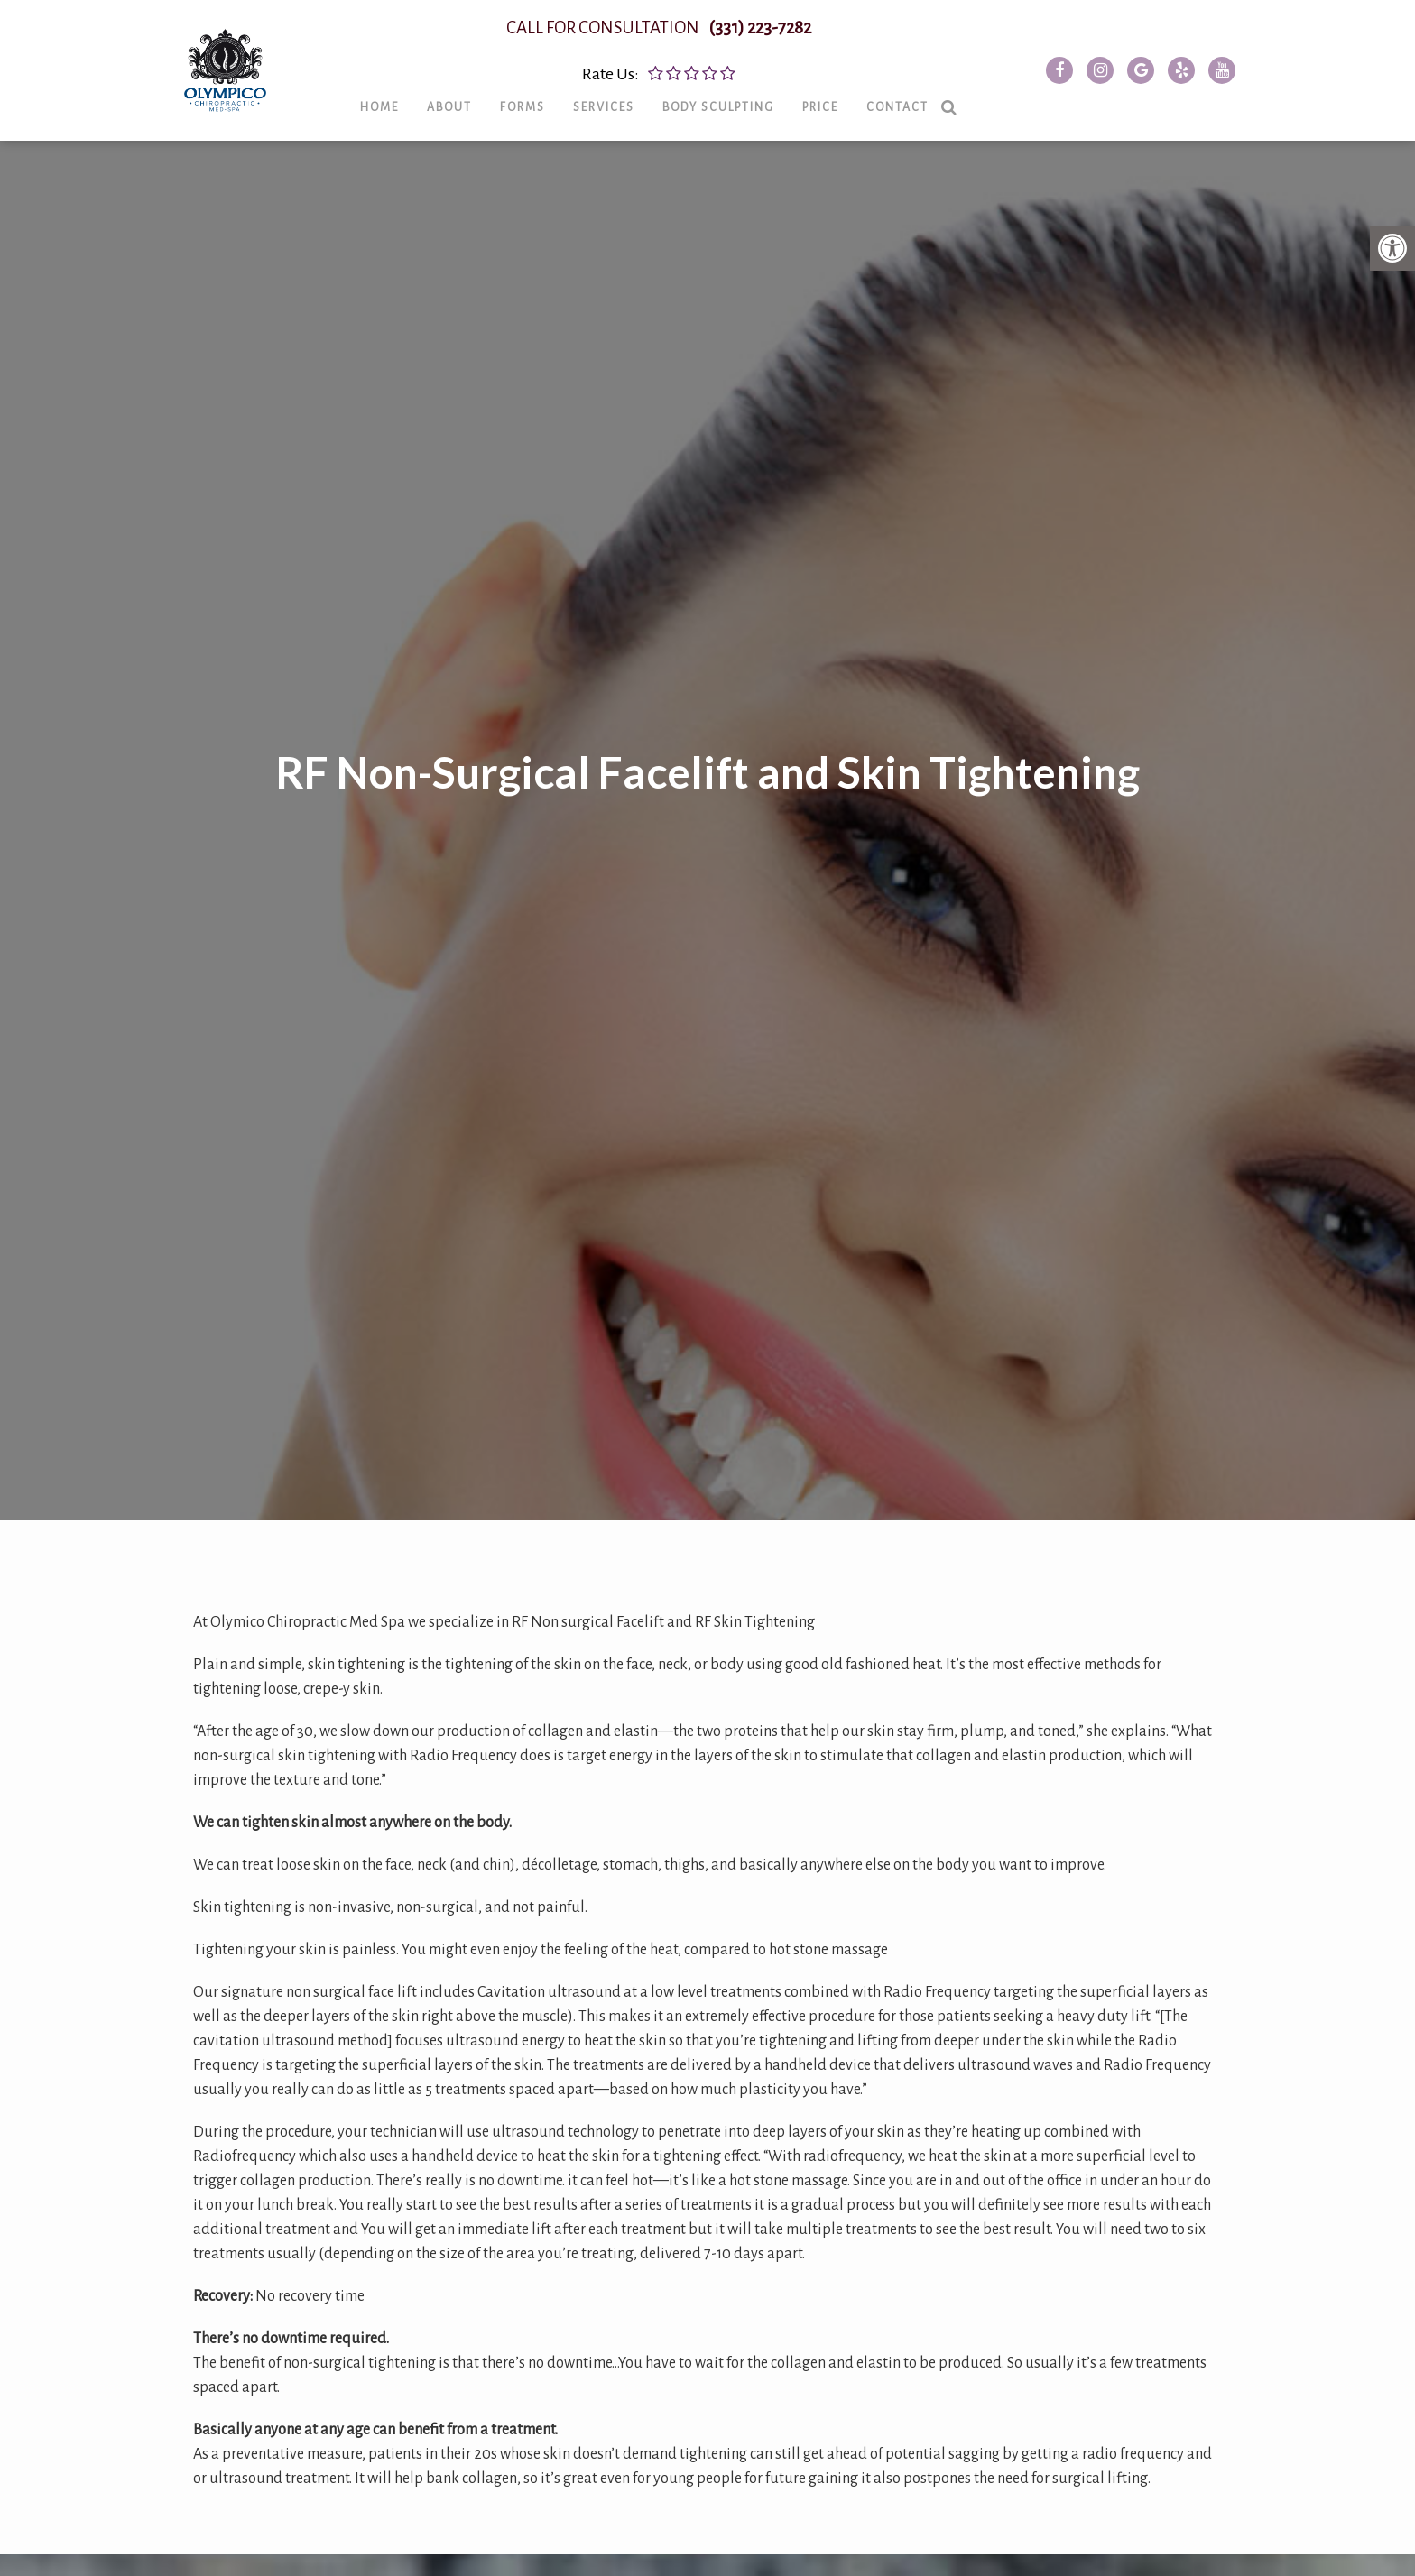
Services (625, 118)
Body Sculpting (740, 118)
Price (842, 118)
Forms (544, 118)
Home (401, 118)
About (471, 118)
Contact (919, 118)
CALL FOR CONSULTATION (680, 38)
